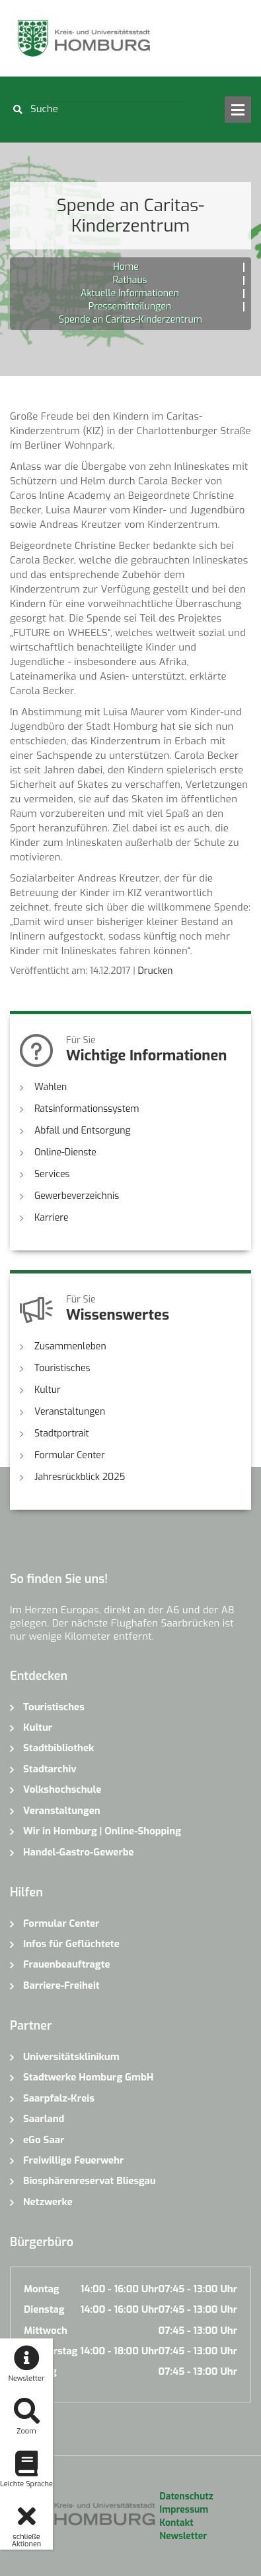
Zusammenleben (70, 1346)
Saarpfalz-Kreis (58, 2098)
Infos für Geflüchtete (71, 1943)
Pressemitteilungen (130, 306)
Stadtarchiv (50, 1769)
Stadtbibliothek (58, 1748)
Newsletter (183, 2536)
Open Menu (238, 109)
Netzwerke (48, 2201)
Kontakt (176, 2523)
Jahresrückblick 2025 (79, 1477)
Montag (41, 2289)
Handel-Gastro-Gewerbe (78, 1852)
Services (52, 1174)
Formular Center (69, 1455)
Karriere (51, 1217)
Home (125, 267)
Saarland (43, 2118)
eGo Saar (43, 2139)
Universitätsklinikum (71, 2056)
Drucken (154, 971)
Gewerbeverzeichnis (76, 1196)
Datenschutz (186, 2496)
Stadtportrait (61, 1433)
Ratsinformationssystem (86, 1109)
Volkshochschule (62, 1789)
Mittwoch (45, 2330)
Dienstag (44, 2309)
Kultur (47, 1390)
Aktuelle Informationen (130, 293)
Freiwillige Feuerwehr (73, 2160)
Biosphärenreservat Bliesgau (89, 2180)
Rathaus (129, 280)
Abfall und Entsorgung (82, 1130)
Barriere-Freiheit (61, 1985)
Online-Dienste (65, 1152)
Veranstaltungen (69, 1411)
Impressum (183, 2509)
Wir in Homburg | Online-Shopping (102, 1831)
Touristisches (62, 1368)
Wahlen (50, 1087)
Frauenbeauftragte (66, 1964)
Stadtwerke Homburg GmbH (88, 2077)
